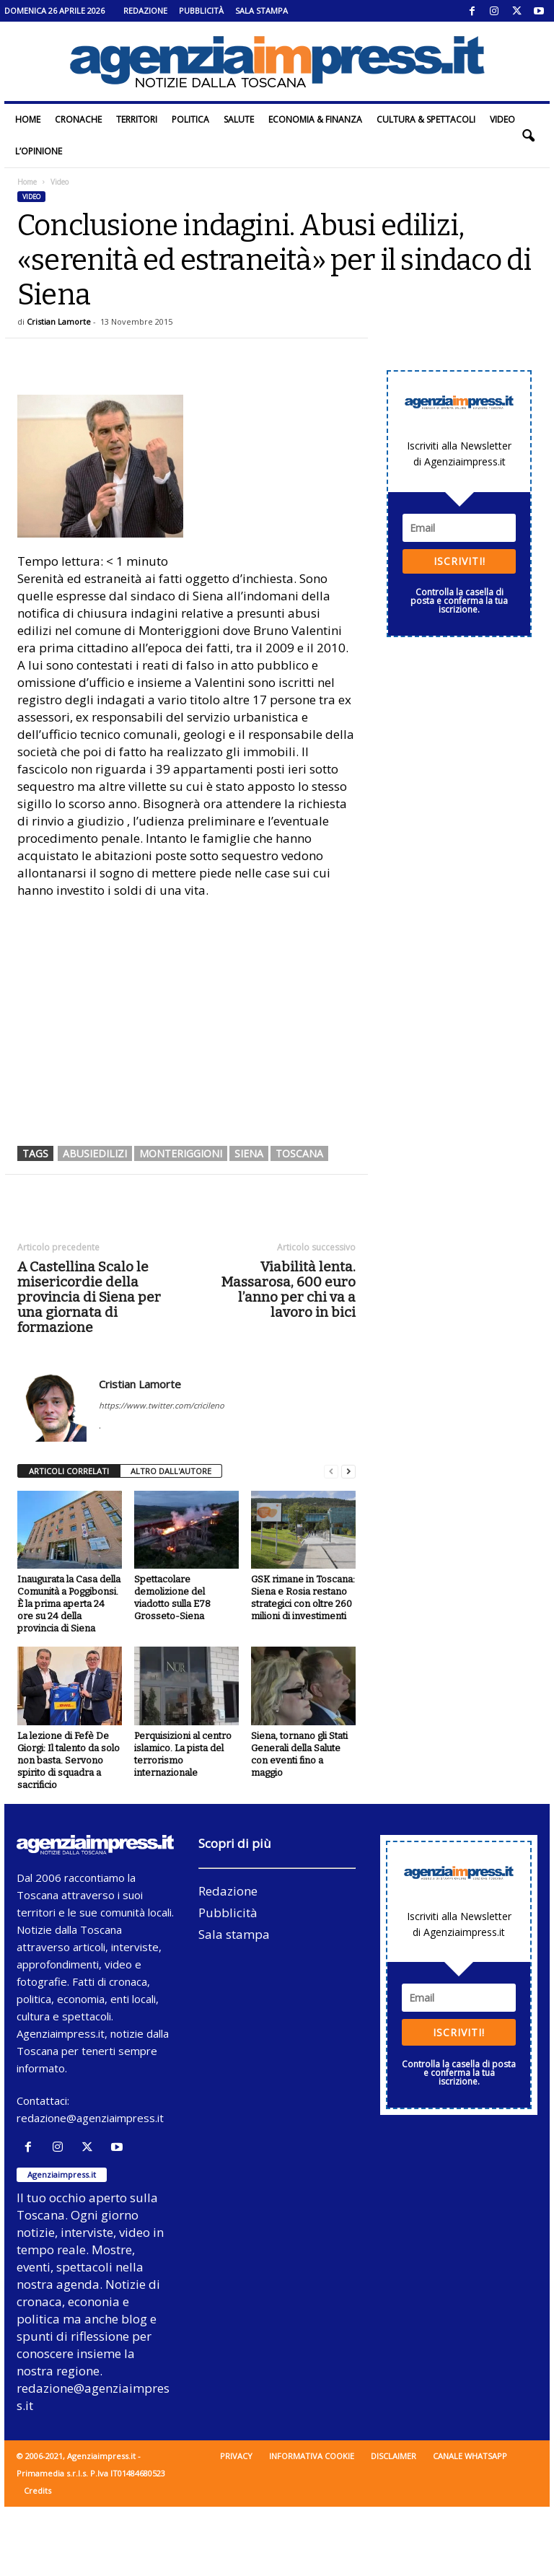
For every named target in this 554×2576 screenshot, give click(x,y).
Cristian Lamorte (59, 321)
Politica (190, 119)
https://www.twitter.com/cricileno (161, 1405)
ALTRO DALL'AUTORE (171, 1471)
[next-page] (348, 1471)
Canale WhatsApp (470, 2455)
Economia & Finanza (315, 119)
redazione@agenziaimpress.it (90, 2118)
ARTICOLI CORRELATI (69, 1471)
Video (502, 119)
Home (27, 119)
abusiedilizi (95, 1153)
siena (248, 1153)
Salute (239, 119)
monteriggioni (180, 1153)
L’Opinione (38, 151)
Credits (37, 2490)
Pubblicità (201, 10)
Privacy (236, 2455)
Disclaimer (393, 2455)
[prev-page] (331, 1471)
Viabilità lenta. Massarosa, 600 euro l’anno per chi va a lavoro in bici (288, 1289)
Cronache (78, 119)
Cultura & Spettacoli (426, 119)
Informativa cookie (311, 2455)
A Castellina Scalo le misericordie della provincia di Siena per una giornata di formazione (89, 1297)
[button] (528, 136)
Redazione (145, 10)
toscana (299, 1153)
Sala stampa (261, 10)
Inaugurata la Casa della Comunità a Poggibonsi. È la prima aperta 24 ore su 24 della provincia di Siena (68, 1604)
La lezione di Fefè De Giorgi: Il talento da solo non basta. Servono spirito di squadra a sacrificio (68, 1760)
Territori (136, 119)
